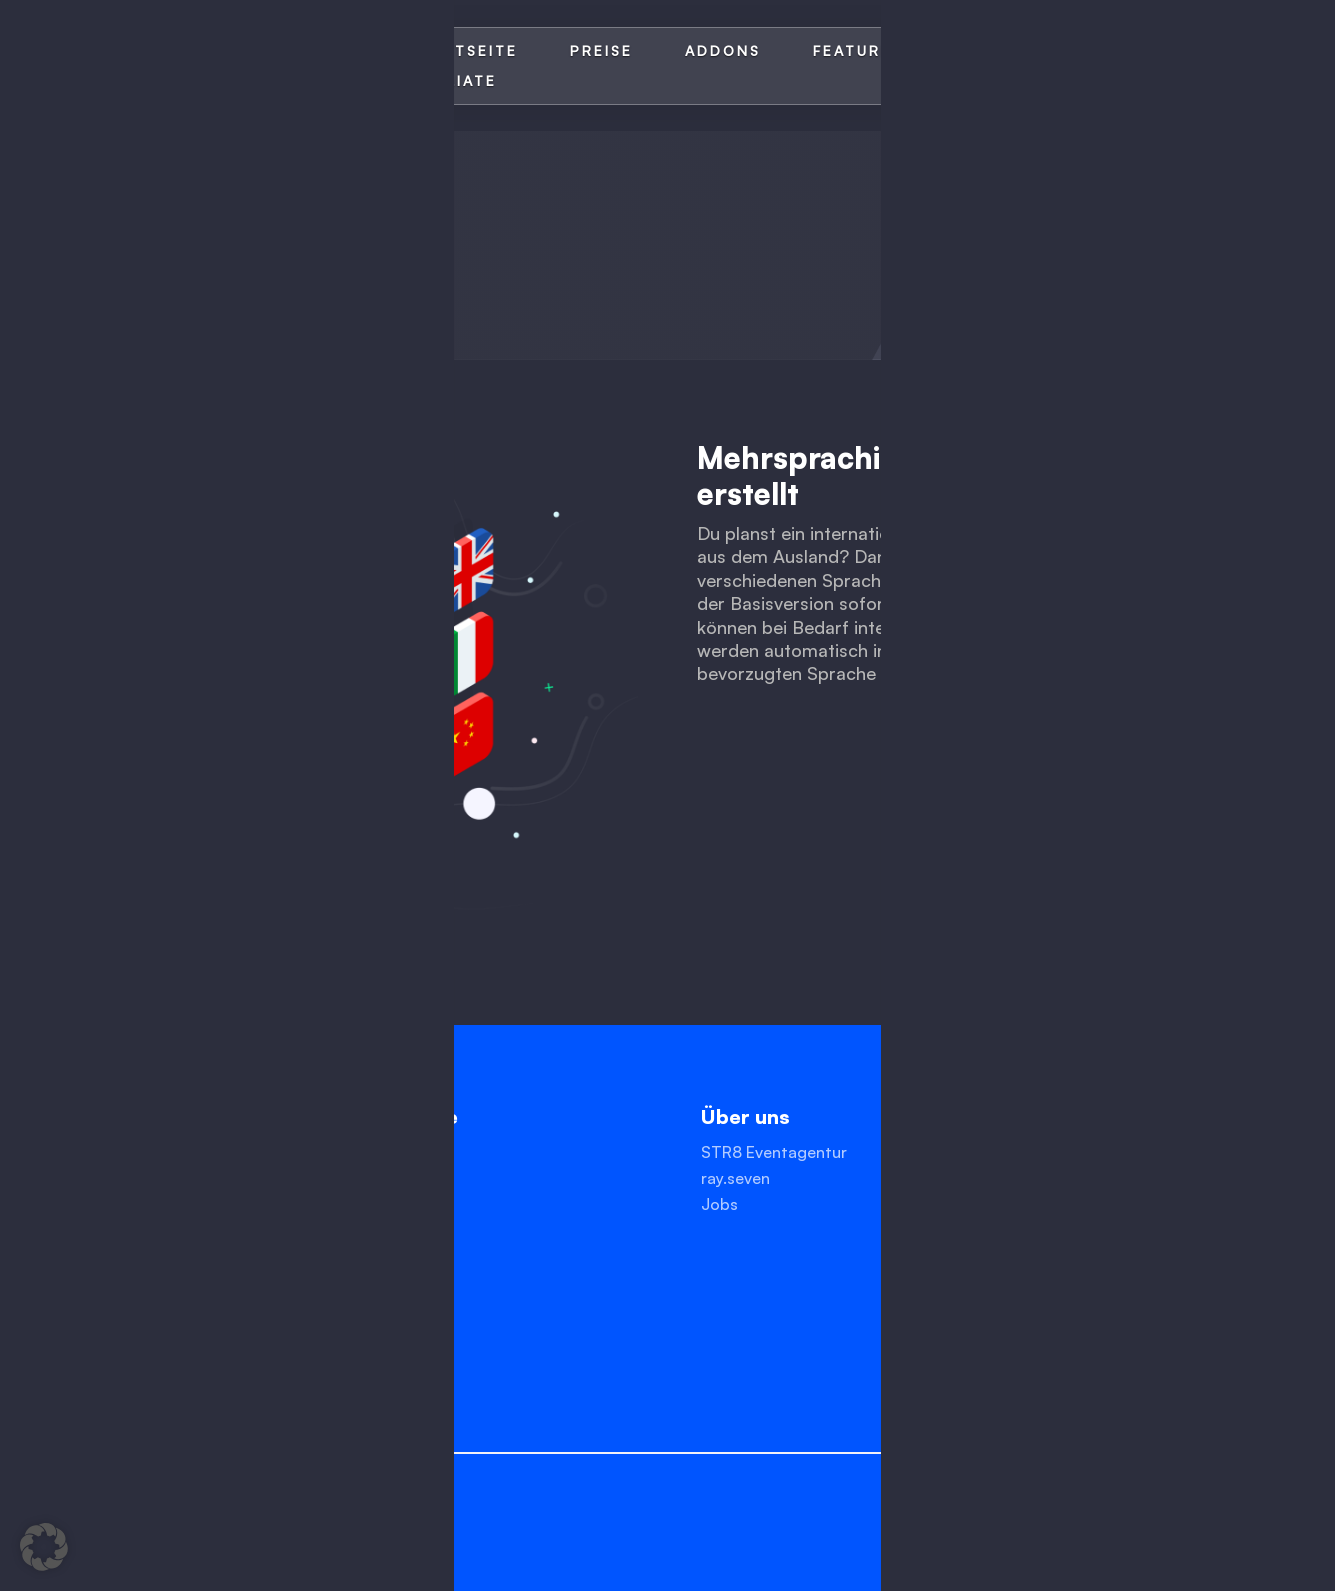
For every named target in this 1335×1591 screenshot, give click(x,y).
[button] (44, 1547)
